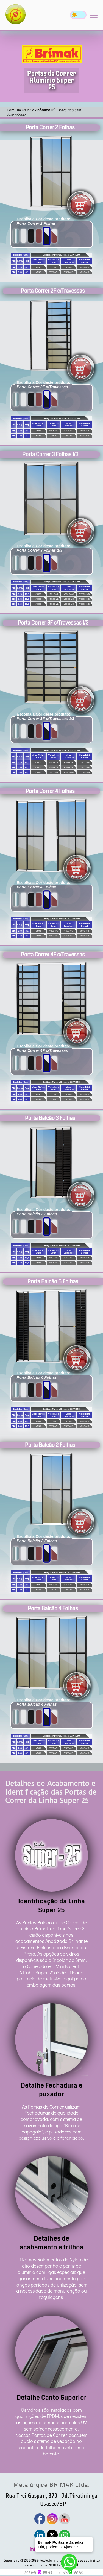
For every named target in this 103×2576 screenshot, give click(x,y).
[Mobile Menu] (94, 15)
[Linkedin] (39, 2535)
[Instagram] (52, 2518)
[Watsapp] (64, 2535)
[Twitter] (52, 2535)
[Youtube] (64, 2518)
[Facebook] (39, 2518)
